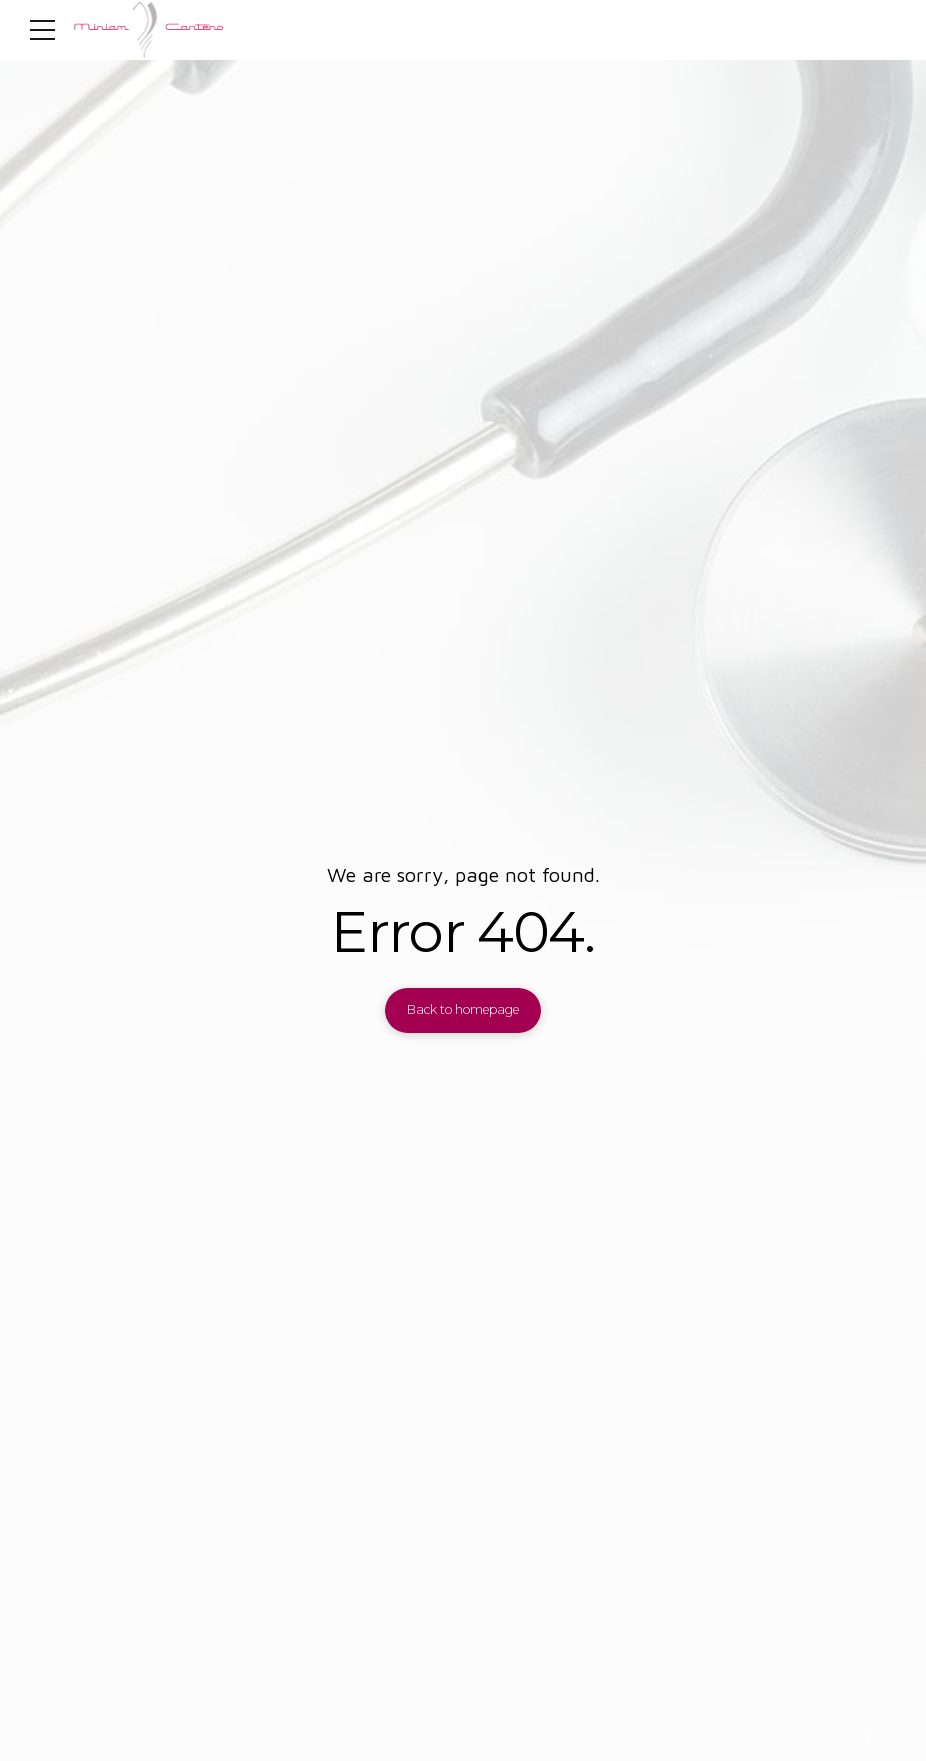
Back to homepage (463, 1009)
